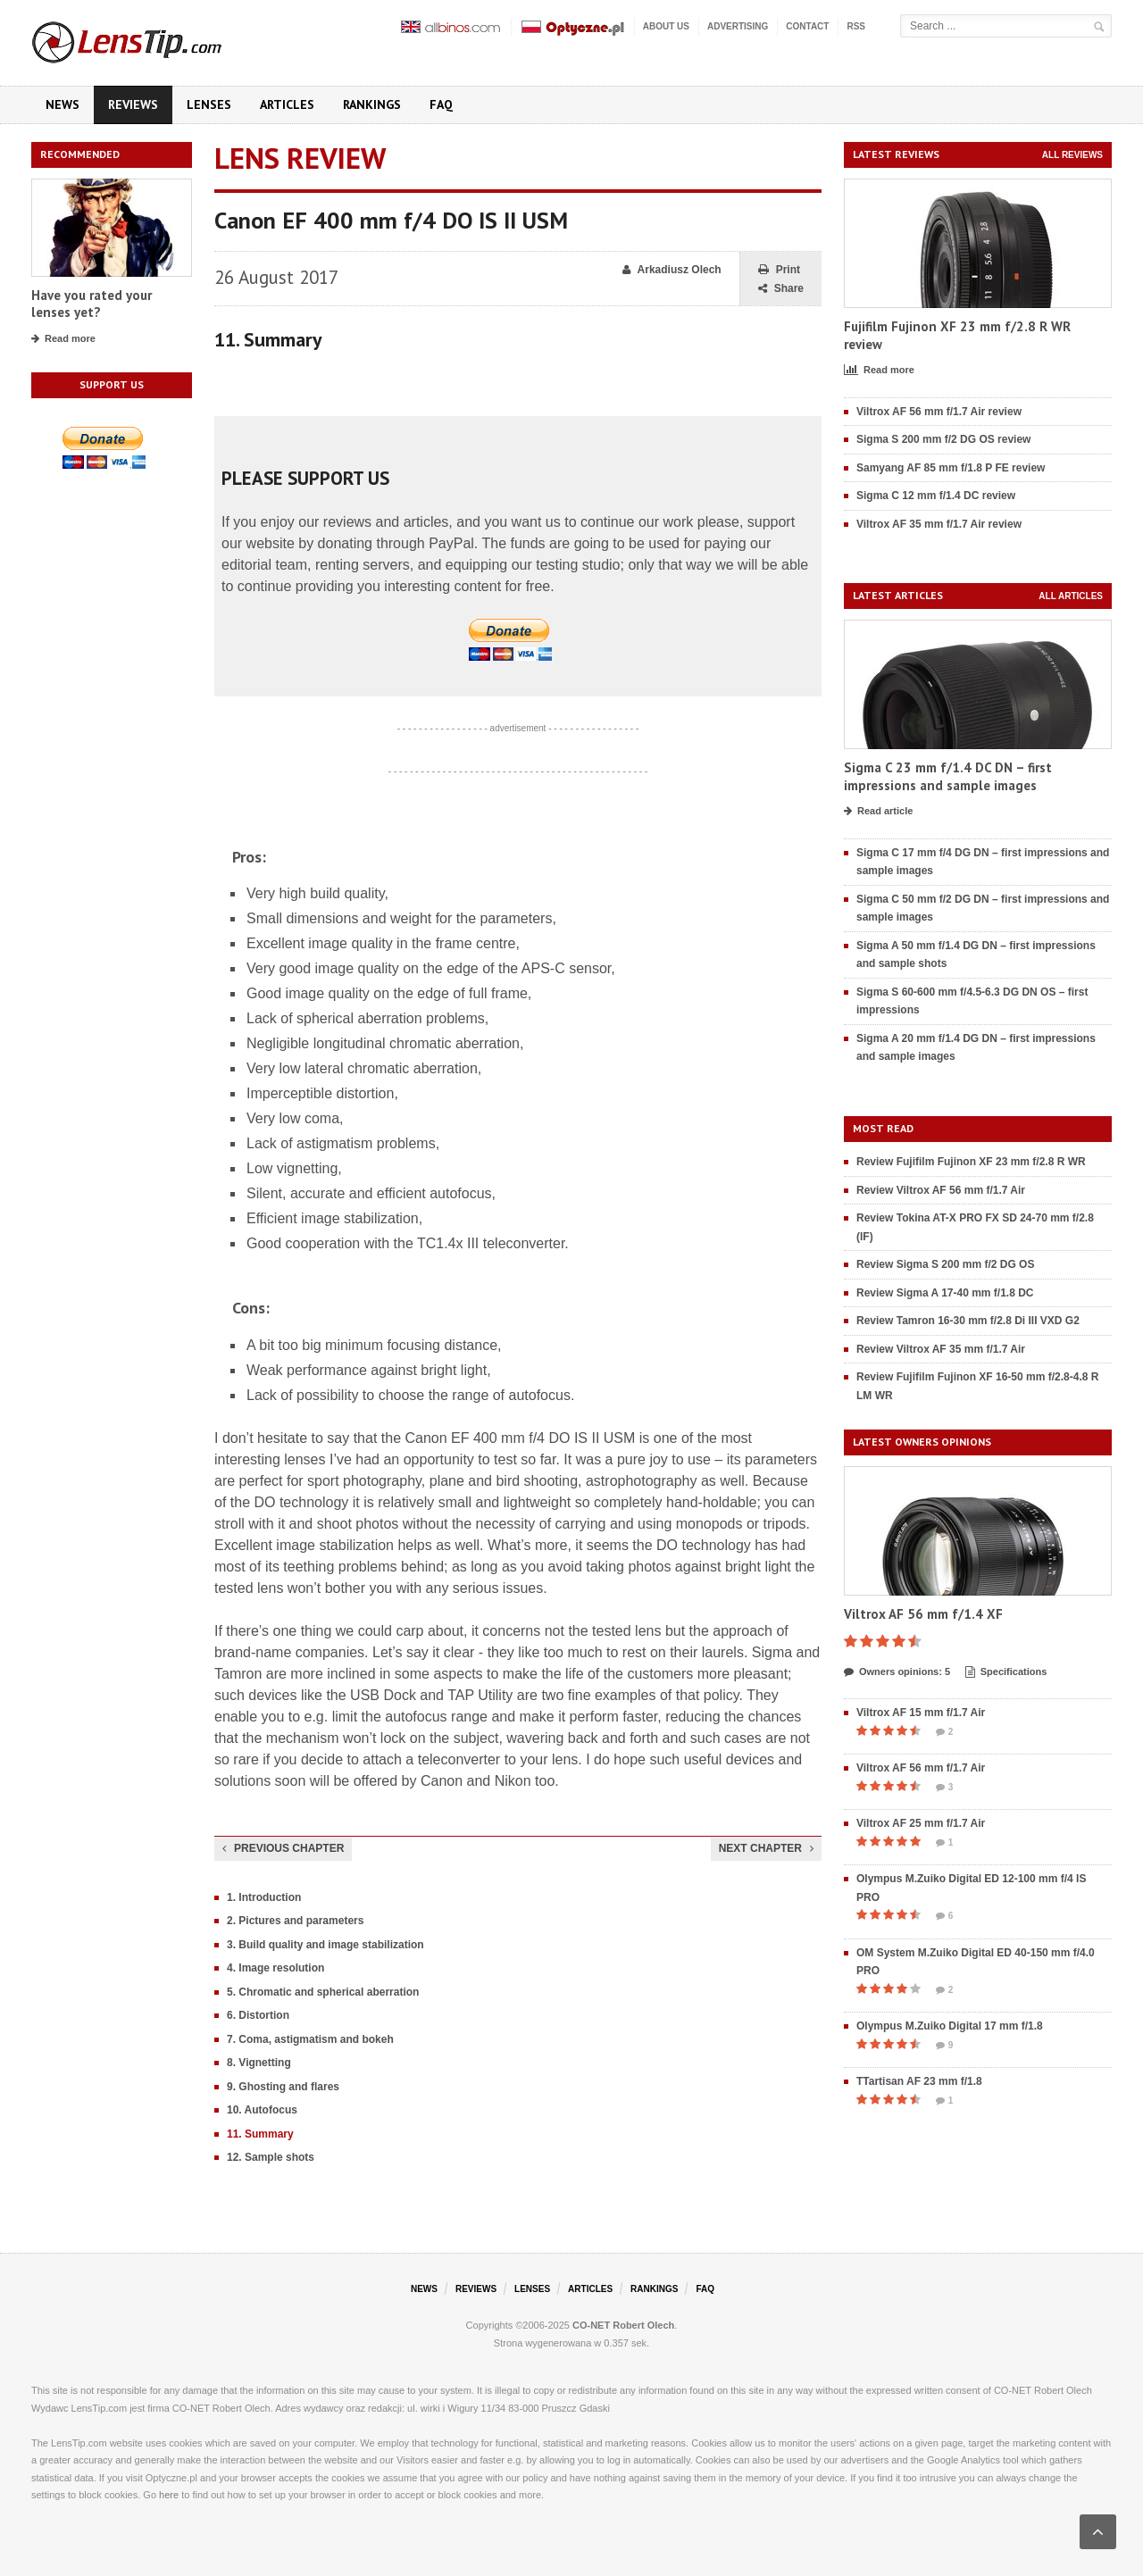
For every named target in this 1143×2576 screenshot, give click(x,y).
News (62, 104)
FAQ (441, 104)
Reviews (133, 104)
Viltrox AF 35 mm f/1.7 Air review (939, 524)
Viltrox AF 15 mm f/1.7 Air (920, 1712)
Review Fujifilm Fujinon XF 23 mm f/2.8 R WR (971, 1161)
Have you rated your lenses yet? (91, 304)
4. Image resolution (275, 1968)
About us (666, 26)
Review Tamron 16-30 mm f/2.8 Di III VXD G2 (968, 1320)
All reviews (1072, 155)
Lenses (209, 104)
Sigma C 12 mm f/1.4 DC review (935, 495)
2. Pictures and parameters (295, 1920)
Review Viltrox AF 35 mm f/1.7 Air (940, 1349)
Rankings (372, 104)
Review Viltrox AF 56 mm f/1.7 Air (940, 1190)
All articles (1071, 596)
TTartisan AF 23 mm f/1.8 (919, 2081)
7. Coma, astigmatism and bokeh (310, 2039)
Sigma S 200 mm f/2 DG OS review (943, 439)
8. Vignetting (259, 2062)
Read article (878, 812)
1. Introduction (264, 1897)
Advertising (737, 26)
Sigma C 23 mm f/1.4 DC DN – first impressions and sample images (948, 776)
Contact (807, 26)
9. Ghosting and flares (283, 2086)
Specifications (1006, 1672)
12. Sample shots (270, 2157)
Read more (63, 339)
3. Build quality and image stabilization (325, 1944)
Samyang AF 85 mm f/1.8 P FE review (950, 468)
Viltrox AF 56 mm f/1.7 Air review (939, 411)
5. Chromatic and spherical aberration (323, 1992)
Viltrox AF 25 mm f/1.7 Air (920, 1823)
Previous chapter (283, 1848)
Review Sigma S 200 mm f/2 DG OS (945, 1264)
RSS (856, 26)
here (169, 2494)
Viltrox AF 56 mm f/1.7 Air (920, 1768)
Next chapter (766, 1848)
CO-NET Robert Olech (623, 2325)
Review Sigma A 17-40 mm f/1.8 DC (945, 1293)
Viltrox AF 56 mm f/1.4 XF (923, 1613)
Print (779, 270)
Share (781, 288)
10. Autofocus (262, 2110)
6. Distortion (258, 2015)
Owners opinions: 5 (897, 1672)
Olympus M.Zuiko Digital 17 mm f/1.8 (949, 2026)
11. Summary (260, 2134)
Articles (287, 104)
